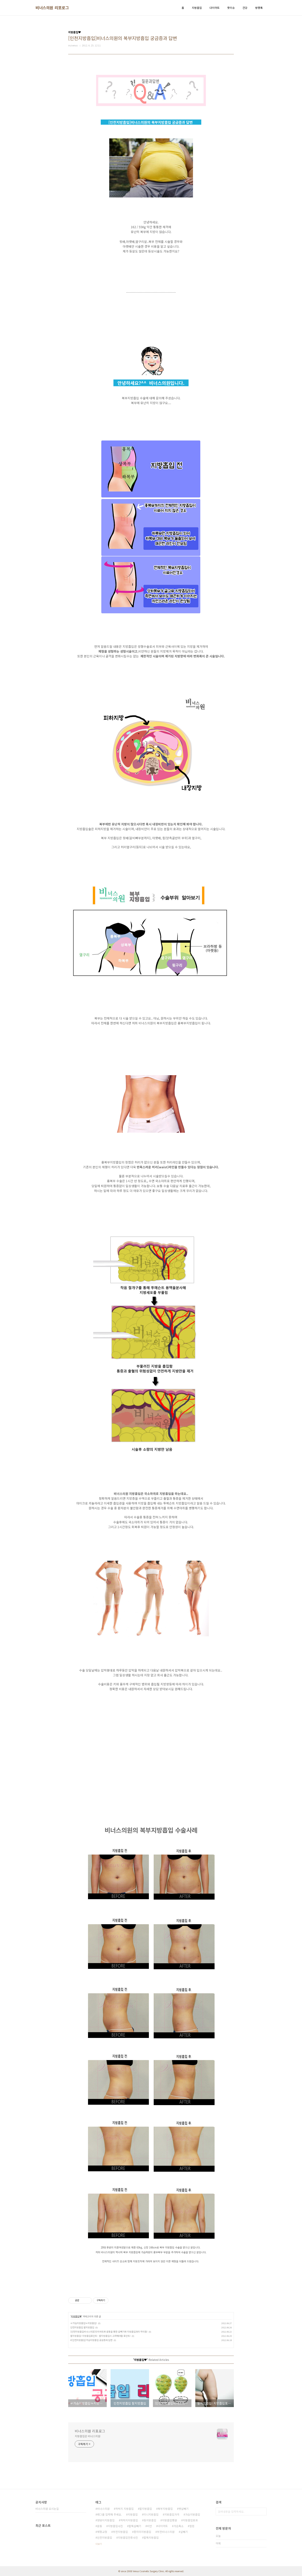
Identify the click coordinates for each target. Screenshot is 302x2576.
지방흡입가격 (171, 2514)
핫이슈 (231, 8)
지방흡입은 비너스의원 (87, 2436)
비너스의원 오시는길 (47, 2509)
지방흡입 (197, 8)
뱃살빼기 (184, 2509)
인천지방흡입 (104, 2537)
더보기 (99, 2543)
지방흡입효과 (190, 2520)
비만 (149, 2526)
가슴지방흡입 (192, 2514)
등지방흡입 (150, 2520)
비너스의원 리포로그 (52, 7)
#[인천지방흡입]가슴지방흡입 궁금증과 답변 (91, 2340)
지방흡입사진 (115, 2526)
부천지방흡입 (120, 2532)
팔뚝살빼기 (135, 2526)
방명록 (259, 8)
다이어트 (215, 8)
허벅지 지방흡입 (124, 2509)
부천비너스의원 (165, 2532)
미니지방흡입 (151, 2514)
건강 (244, 8)
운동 (99, 2526)
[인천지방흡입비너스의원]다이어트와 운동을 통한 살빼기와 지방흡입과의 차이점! (109, 2331)
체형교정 (102, 2532)
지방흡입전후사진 (128, 2537)
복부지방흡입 (165, 2509)
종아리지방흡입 (142, 2532)
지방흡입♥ (76, 2316)
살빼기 (184, 2532)
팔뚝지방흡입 (151, 2537)
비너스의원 (103, 2509)
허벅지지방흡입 (129, 2520)
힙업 (191, 2526)
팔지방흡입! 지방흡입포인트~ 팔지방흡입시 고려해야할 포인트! (100, 2335)
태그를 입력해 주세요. (109, 2514)
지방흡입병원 (169, 2520)
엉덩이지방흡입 (106, 2520)
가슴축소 (179, 2526)
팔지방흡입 (145, 2509)
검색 (262, 2511)
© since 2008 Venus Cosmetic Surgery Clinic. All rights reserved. (151, 2571)
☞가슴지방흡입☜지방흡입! (83, 2323)
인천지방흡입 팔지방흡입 (82, 2327)
